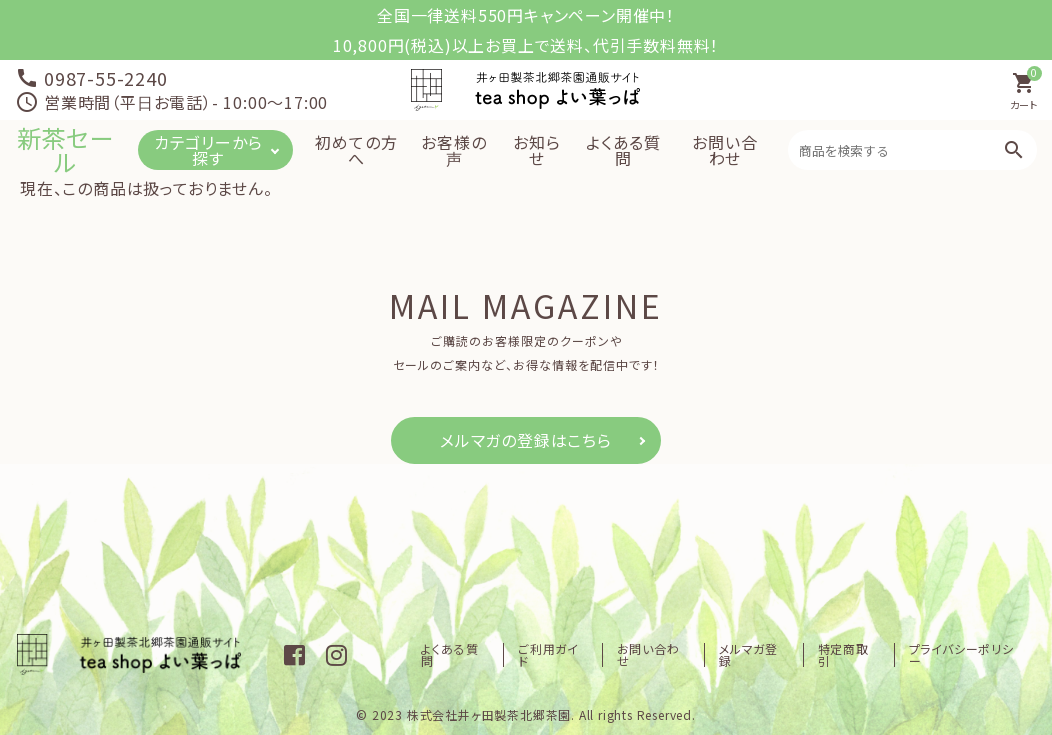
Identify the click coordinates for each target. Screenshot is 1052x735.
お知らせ (536, 150)
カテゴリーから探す (208, 150)
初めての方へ (356, 150)
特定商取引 (843, 654)
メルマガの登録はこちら (526, 440)
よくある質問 (623, 150)
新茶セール (66, 149)
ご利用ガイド (548, 654)
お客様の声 (453, 150)
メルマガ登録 (748, 654)
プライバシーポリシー (961, 654)
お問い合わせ (724, 150)
